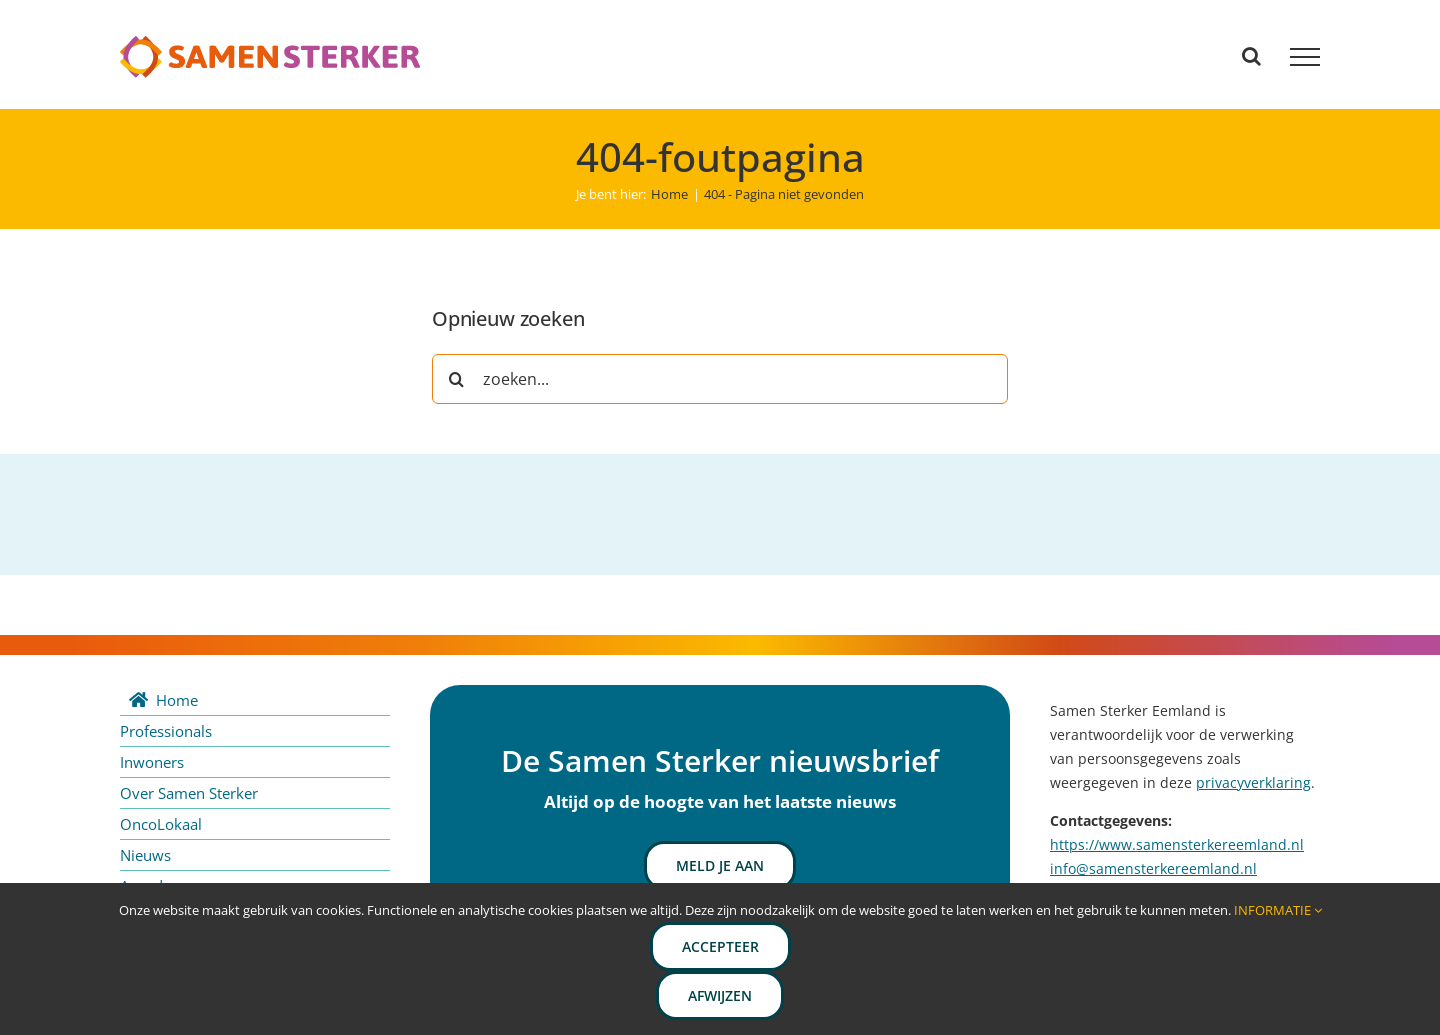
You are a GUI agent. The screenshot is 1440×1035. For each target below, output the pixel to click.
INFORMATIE (1278, 910)
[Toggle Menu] (1305, 57)
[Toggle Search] (1251, 56)
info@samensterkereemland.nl (1153, 868)
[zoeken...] (720, 379)
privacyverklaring (1253, 782)
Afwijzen (720, 995)
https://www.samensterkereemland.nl (1177, 844)
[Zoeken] (457, 379)
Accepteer (720, 946)
